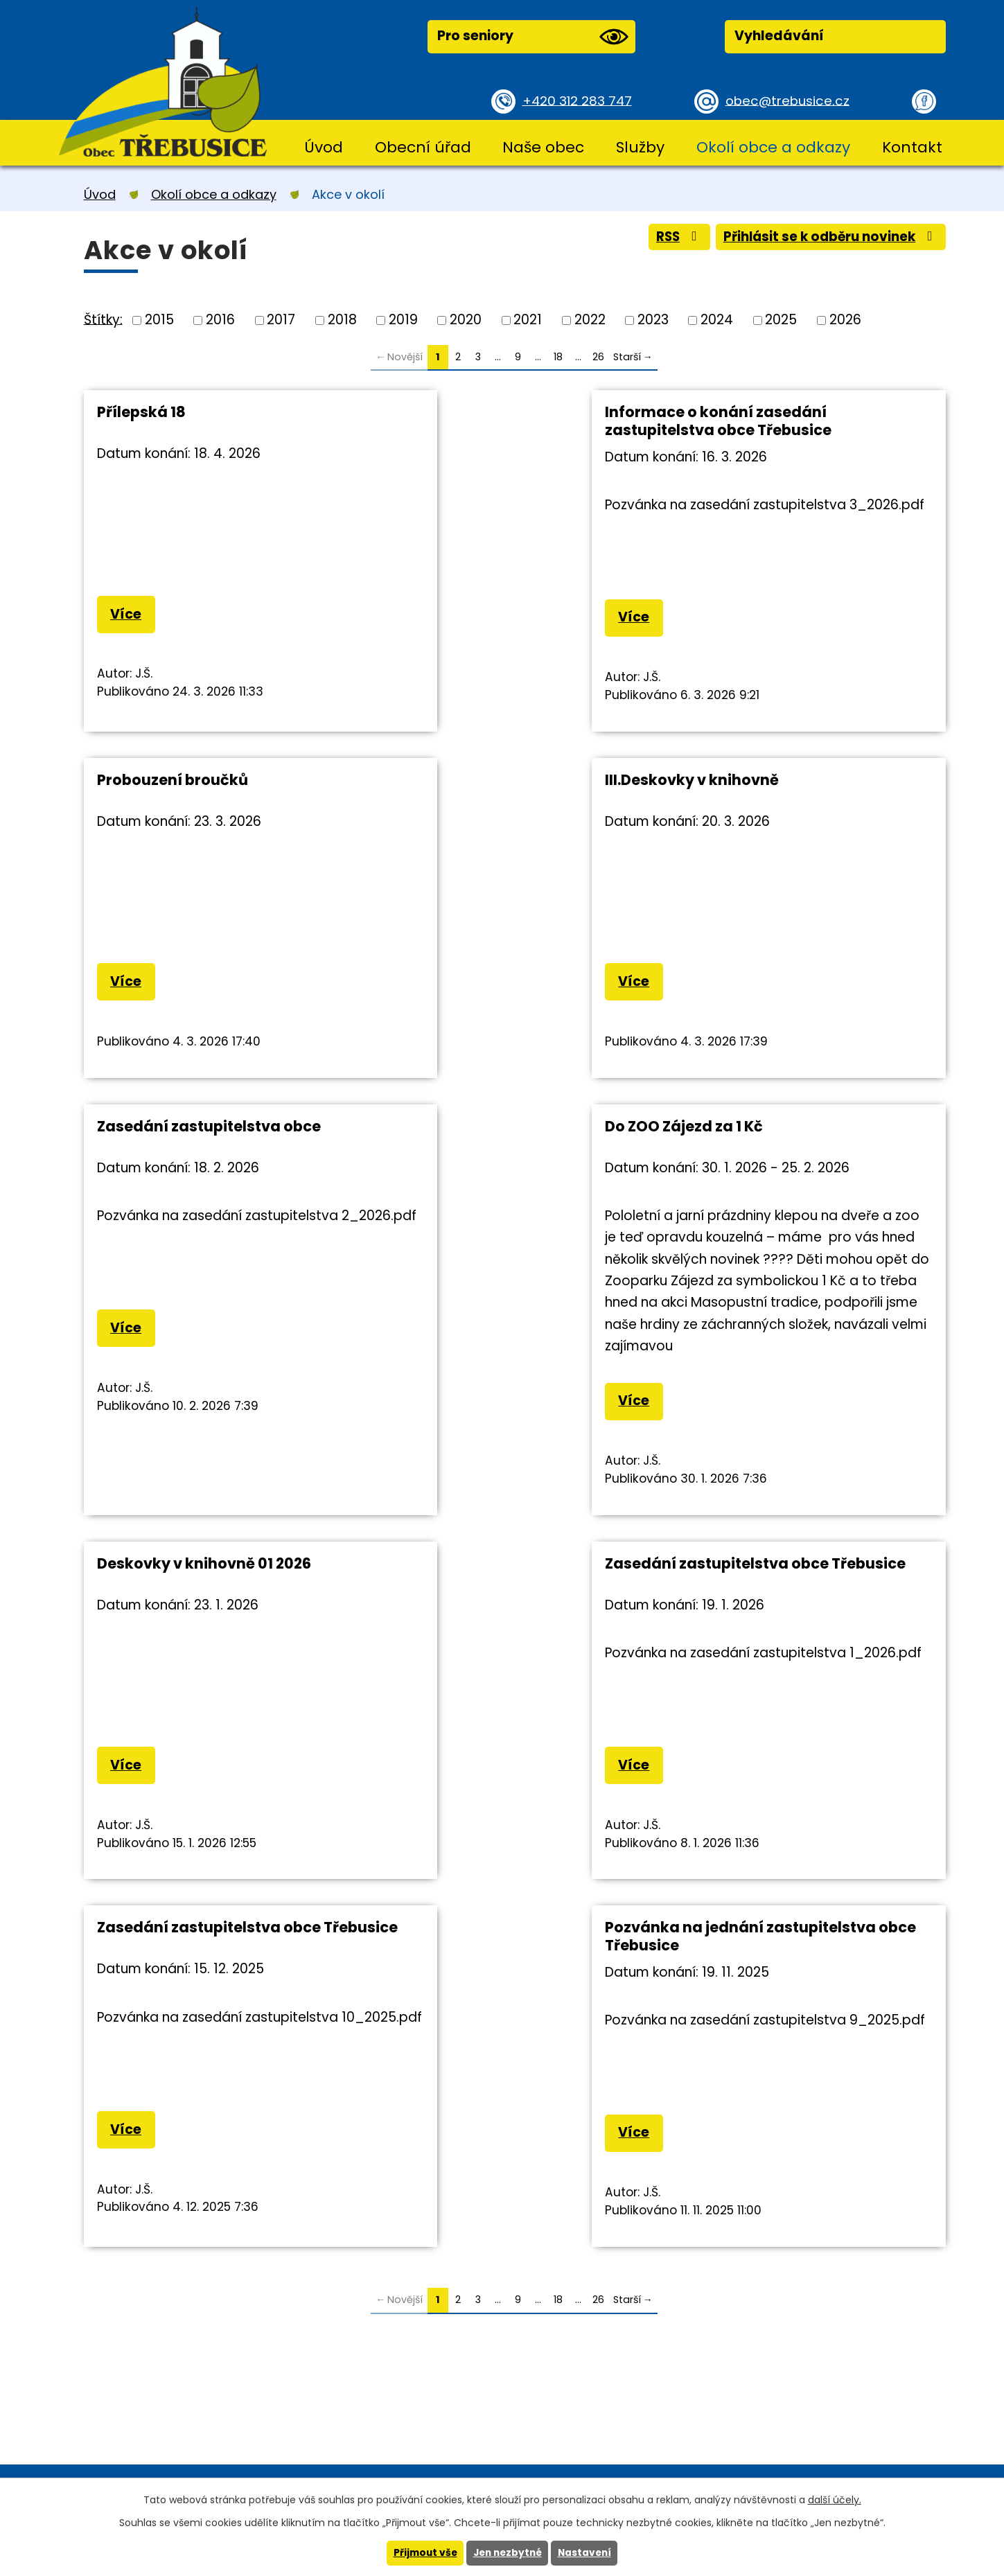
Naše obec (543, 147)
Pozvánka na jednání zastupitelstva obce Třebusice (210, 1640)
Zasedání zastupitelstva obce (502, 780)
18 (558, 357)
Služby (640, 147)
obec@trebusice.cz (788, 100)
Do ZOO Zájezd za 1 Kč (761, 780)
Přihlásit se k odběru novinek (828, 238)
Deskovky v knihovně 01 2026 (204, 1262)
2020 (466, 319)
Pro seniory (532, 36)
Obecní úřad (423, 147)
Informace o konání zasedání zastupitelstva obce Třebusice (503, 421)
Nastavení (587, 2553)
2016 (220, 319)
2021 (527, 319)
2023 (653, 319)
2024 (717, 319)
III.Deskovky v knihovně (184, 780)
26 (598, 357)
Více (126, 615)
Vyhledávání (779, 35)
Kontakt (912, 147)
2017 (281, 319)
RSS (672, 238)
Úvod (323, 147)
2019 (403, 319)
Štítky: (103, 319)
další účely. (834, 2499)
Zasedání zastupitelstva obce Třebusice (502, 1271)
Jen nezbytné (507, 2553)
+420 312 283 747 (578, 100)
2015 (159, 319)
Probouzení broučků (758, 412)
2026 (845, 319)
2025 (781, 319)
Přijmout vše (422, 2553)
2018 (342, 319)
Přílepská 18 (141, 412)
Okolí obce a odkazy (773, 147)
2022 (590, 319)
